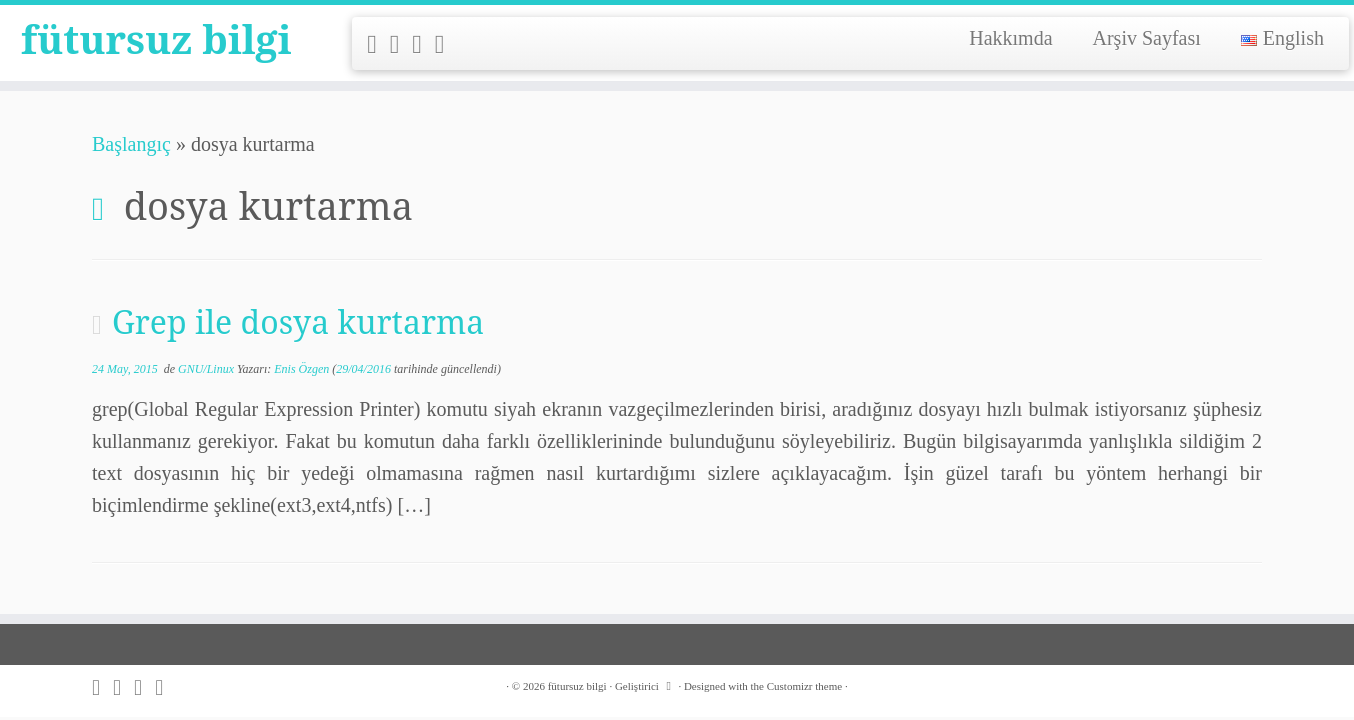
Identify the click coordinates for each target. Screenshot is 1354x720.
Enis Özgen (301, 369)
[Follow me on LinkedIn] (446, 44)
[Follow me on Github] (423, 44)
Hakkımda (1010, 38)
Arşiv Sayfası (1147, 38)
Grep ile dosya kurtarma (298, 321)
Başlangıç (131, 144)
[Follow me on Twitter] (401, 44)
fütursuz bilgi (156, 40)
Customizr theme (804, 686)
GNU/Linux (207, 369)
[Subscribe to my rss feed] (378, 44)
